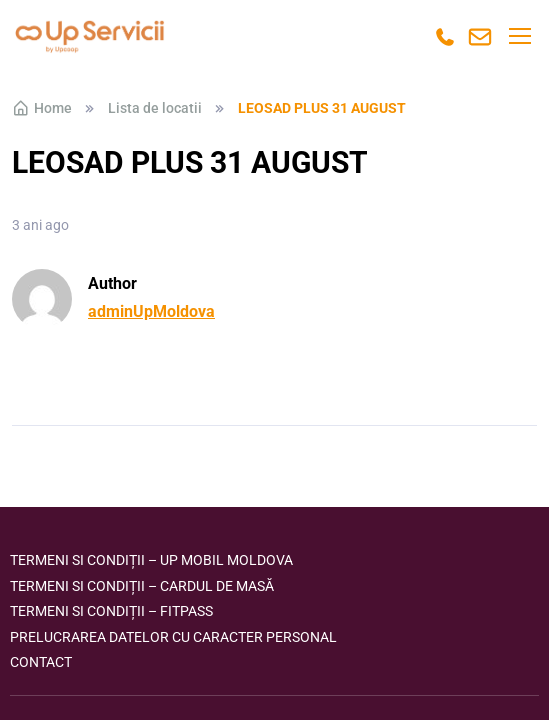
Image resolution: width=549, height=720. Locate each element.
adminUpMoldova (151, 311)
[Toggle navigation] (519, 36)
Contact (41, 662)
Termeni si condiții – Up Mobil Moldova (151, 560)
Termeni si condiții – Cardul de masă (142, 586)
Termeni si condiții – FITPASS (111, 611)
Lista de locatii (155, 108)
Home (42, 108)
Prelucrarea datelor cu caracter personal (173, 637)
